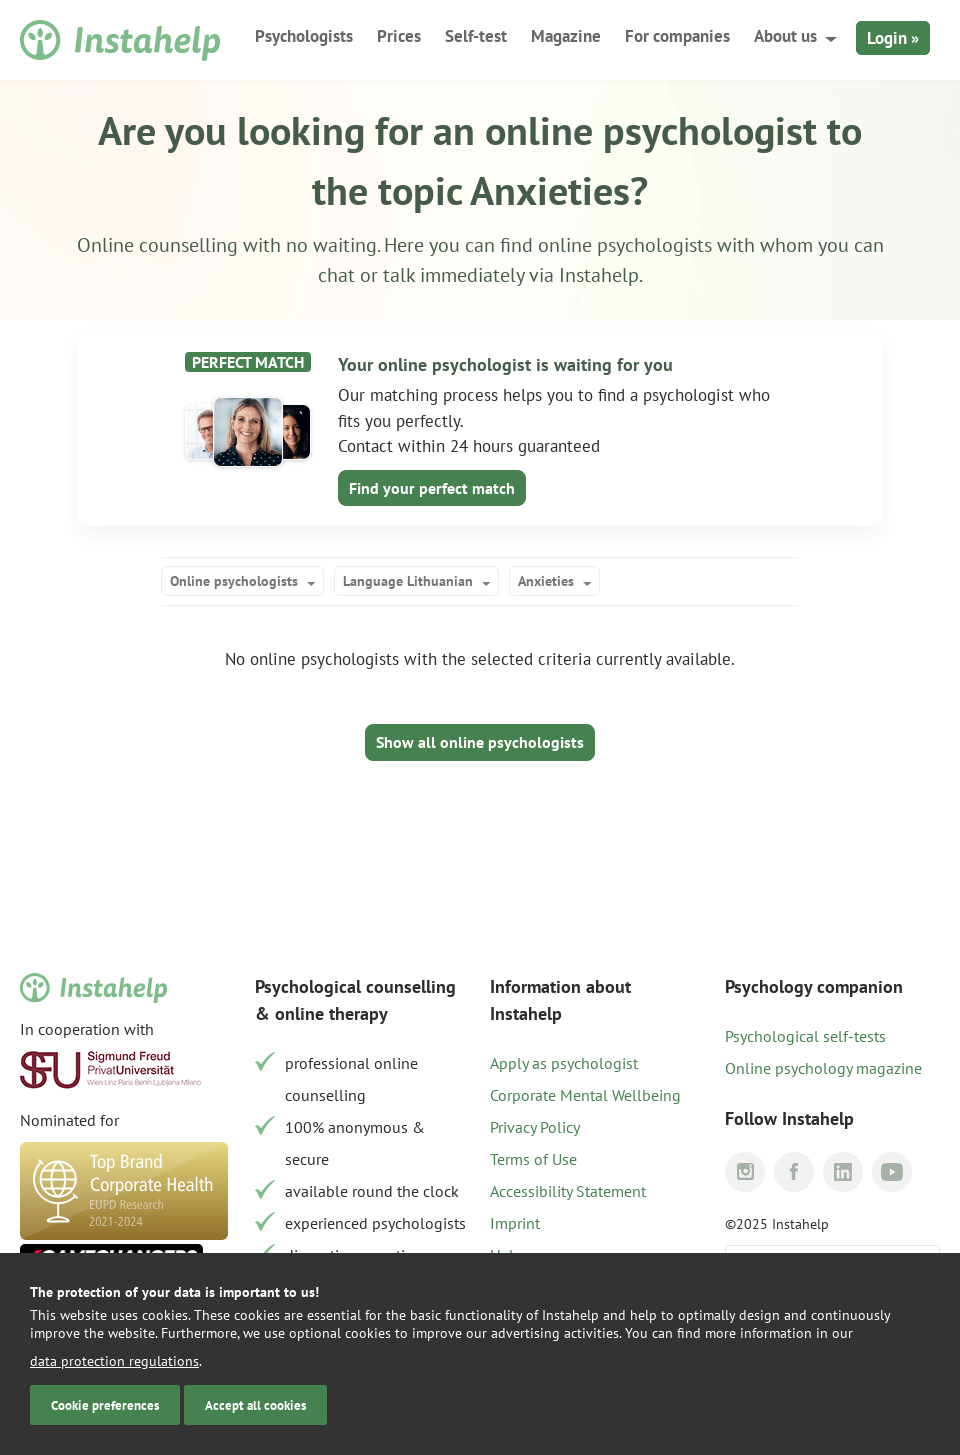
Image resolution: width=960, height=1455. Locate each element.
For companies (677, 36)
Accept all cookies (255, 1405)
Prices (399, 36)
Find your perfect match (432, 488)
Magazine (566, 36)
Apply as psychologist (564, 1063)
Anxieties (546, 581)
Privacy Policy (535, 1127)
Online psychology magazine (823, 1068)
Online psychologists (234, 581)
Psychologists (304, 36)
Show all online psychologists (480, 742)
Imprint (515, 1223)
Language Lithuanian (408, 581)
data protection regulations (114, 1361)
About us (785, 36)
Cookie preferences (105, 1405)
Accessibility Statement (568, 1191)
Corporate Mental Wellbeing (585, 1095)
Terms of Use (533, 1159)
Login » (893, 38)
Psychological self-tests (805, 1036)
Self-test (476, 36)
